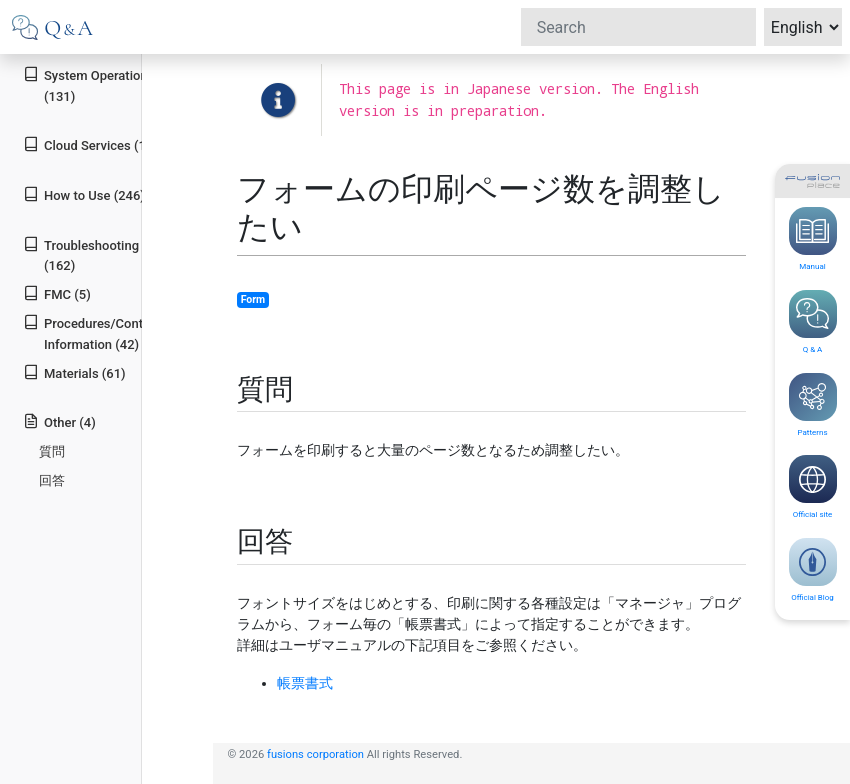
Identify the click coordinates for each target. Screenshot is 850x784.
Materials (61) (74, 372)
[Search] (638, 27)
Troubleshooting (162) (81, 255)
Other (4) (59, 421)
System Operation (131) (85, 85)
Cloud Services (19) (90, 144)
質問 (52, 451)
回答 (52, 480)
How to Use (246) (84, 194)
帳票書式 (305, 683)
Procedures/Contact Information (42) (92, 333)
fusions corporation (315, 754)
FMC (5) (57, 293)
